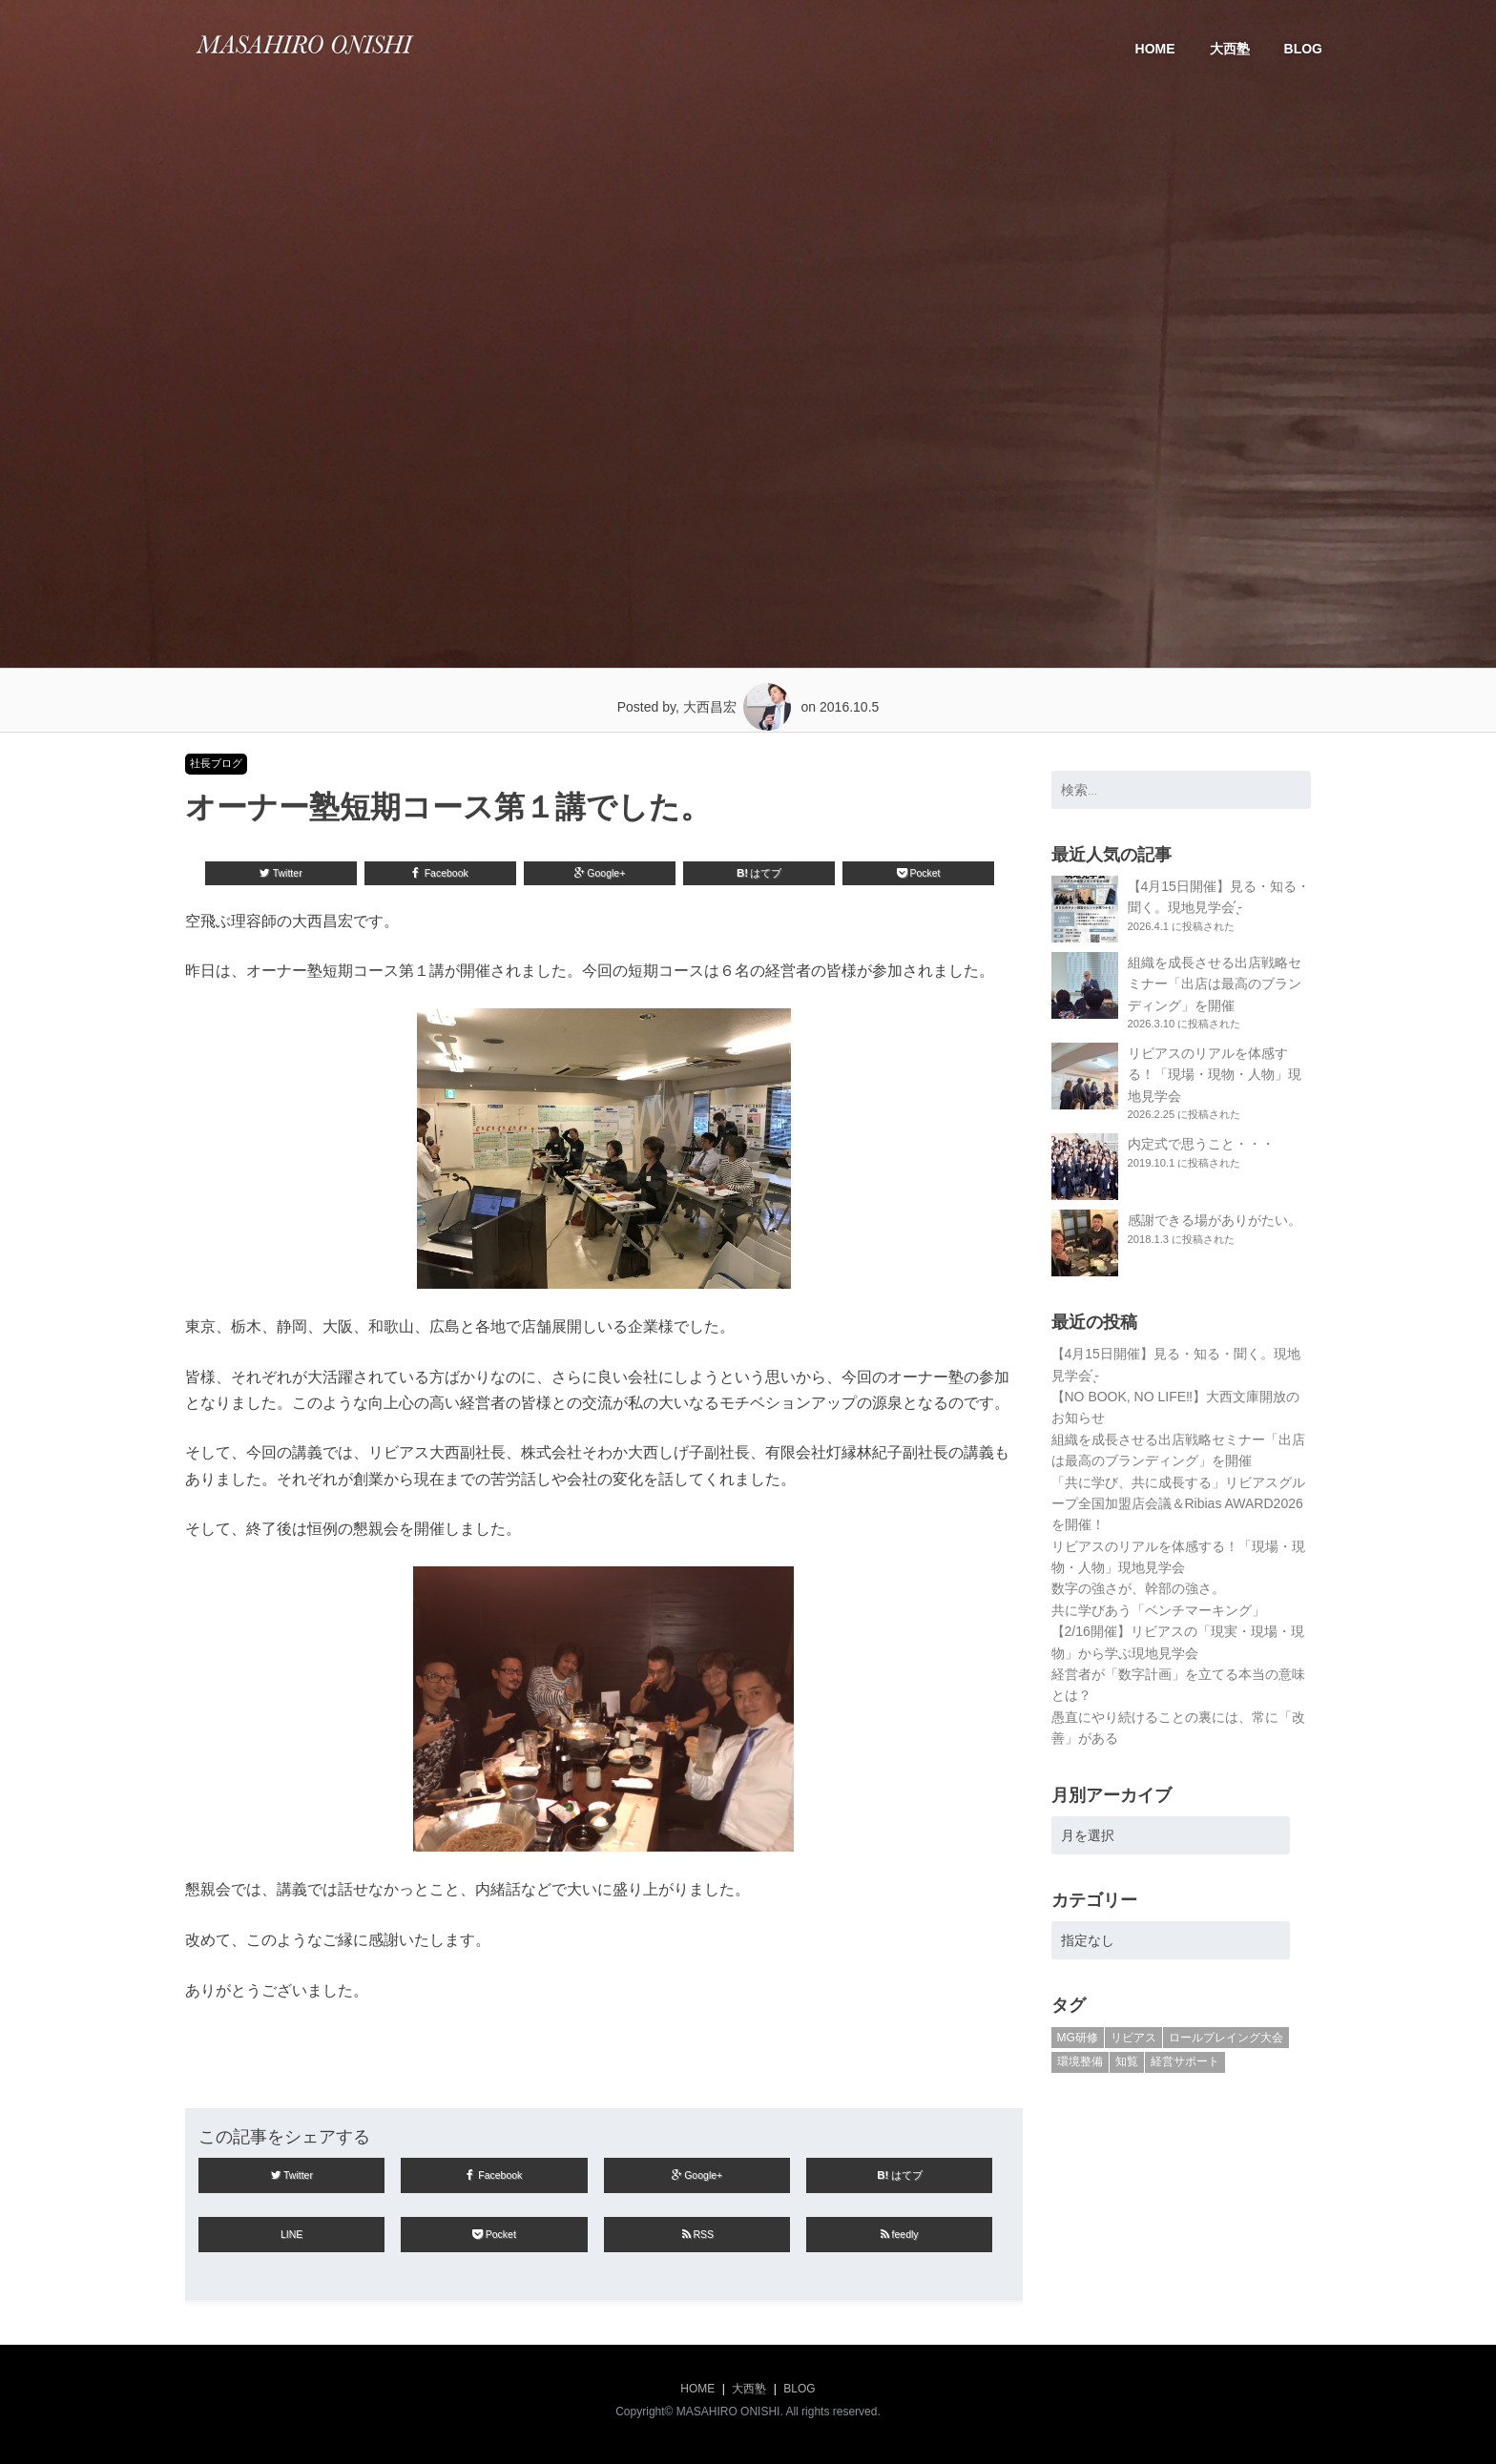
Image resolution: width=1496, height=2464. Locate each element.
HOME (1155, 48)
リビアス (1133, 2037)
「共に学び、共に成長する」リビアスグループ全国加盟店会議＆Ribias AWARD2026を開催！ (1178, 1504)
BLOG (1303, 48)
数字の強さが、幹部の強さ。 (1138, 1588)
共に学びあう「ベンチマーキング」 (1158, 1610)
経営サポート (1185, 2061)
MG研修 (1077, 2037)
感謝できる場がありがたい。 (1214, 1220)
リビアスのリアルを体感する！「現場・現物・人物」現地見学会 (1214, 1075)
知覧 (1126, 2061)
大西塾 (1230, 48)
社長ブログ (216, 763)
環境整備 (1080, 2061)
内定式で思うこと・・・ (1201, 1143)
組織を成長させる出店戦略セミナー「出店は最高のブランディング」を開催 (1214, 984)
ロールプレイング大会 (1226, 2037)
